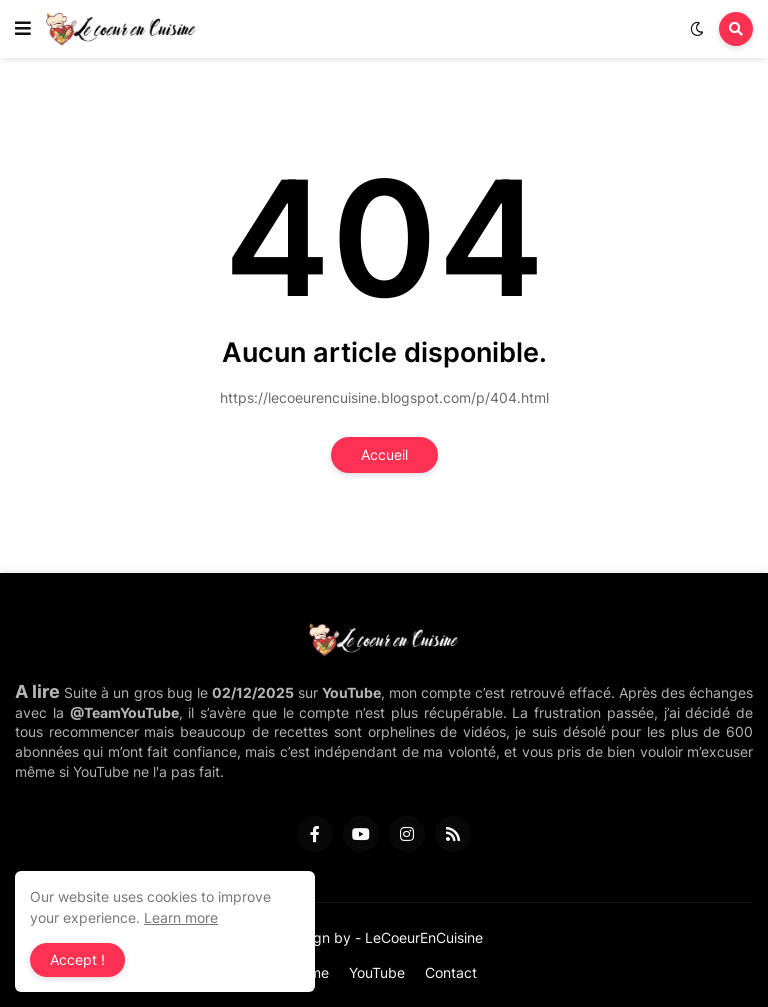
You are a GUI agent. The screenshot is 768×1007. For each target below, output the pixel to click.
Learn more (181, 917)
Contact (451, 972)
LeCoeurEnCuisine (424, 937)
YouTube (377, 972)
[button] (23, 29)
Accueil (384, 454)
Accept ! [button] (77, 959)
